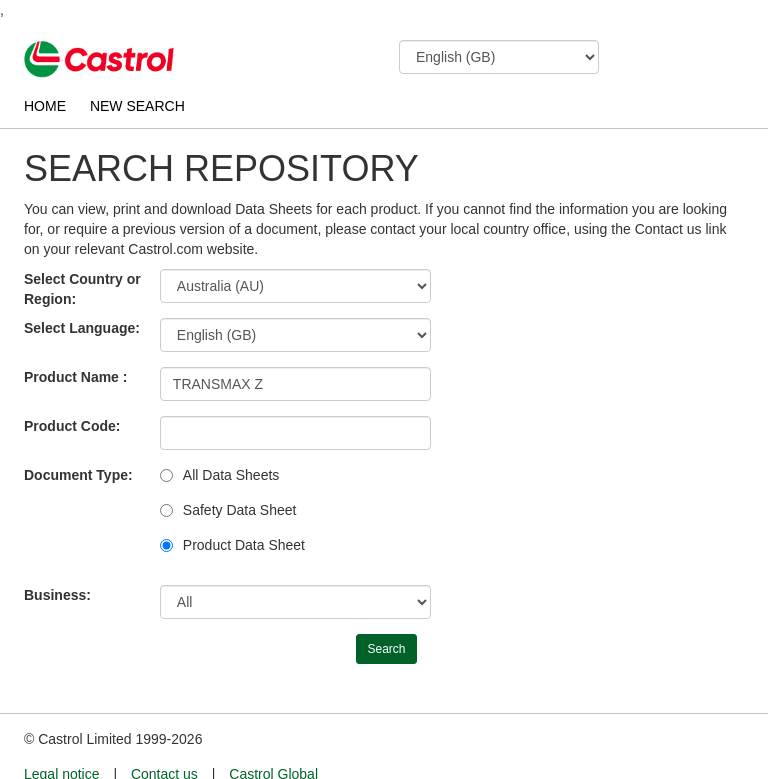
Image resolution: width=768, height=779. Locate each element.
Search (386, 649)
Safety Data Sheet (240, 510)
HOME (45, 106)
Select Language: (82, 328)
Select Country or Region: (82, 289)
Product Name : (75, 377)
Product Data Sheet (244, 545)
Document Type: (78, 475)
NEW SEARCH (137, 106)
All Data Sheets (231, 475)
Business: (57, 595)
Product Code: (72, 426)
